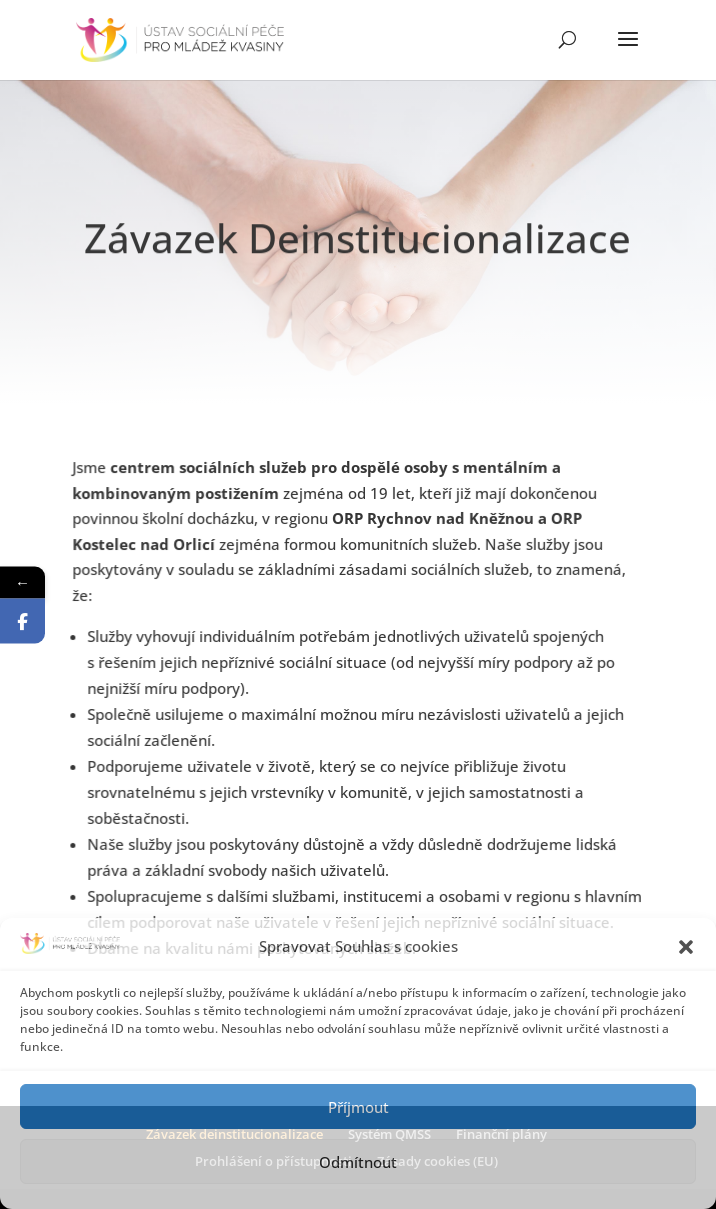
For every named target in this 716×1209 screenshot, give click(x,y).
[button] (686, 947)
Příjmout (358, 1107)
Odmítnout (358, 1162)
